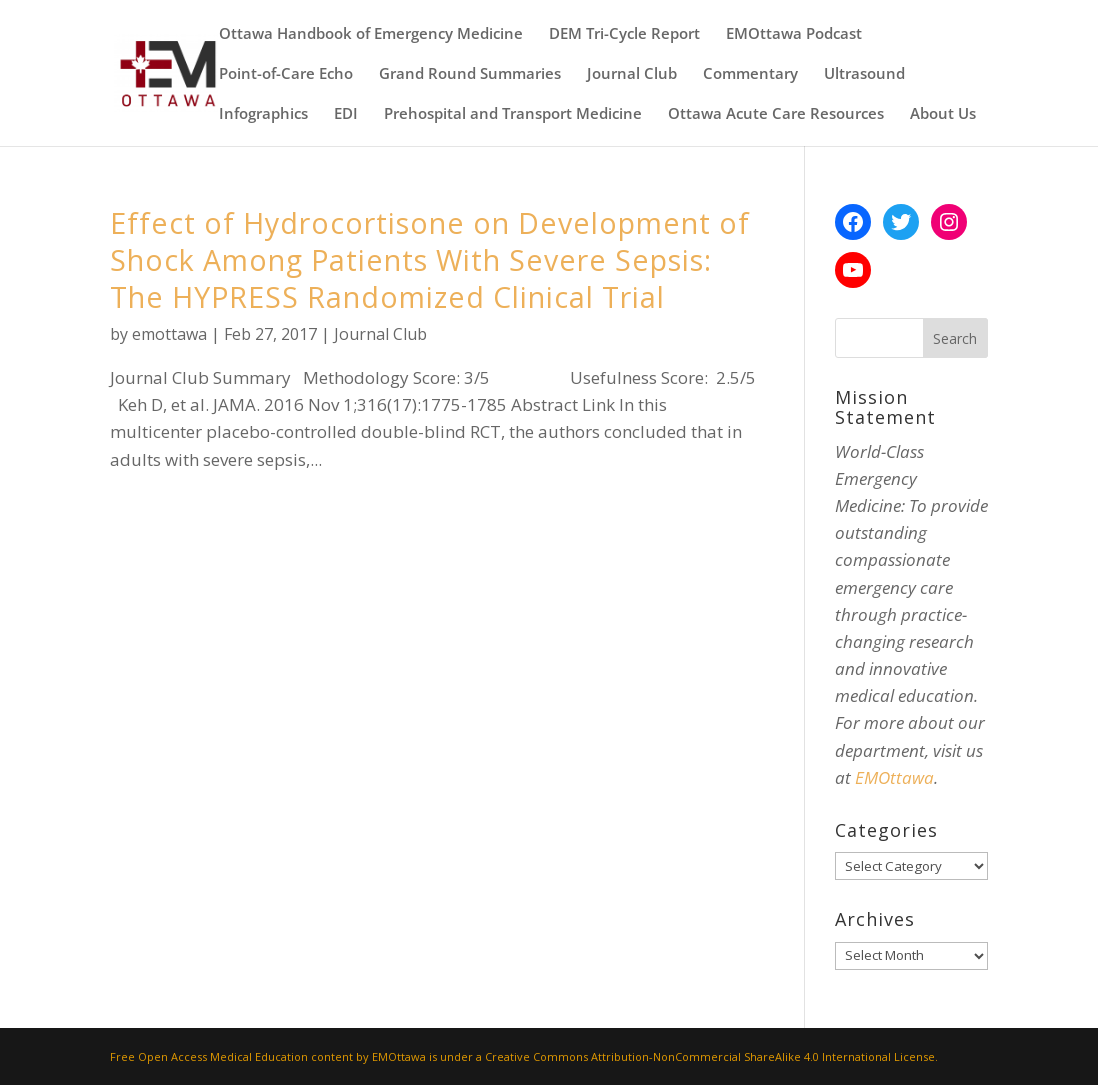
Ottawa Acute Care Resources (776, 114)
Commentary (750, 74)
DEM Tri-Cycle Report (624, 34)
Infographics (263, 114)
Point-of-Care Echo (286, 74)
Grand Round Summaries (470, 74)
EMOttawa (894, 777)
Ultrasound (864, 74)
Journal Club (632, 74)
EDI (346, 114)
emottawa (169, 334)
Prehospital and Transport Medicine (513, 114)
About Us (943, 114)
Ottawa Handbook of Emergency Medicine (371, 34)
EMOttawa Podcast (794, 34)
